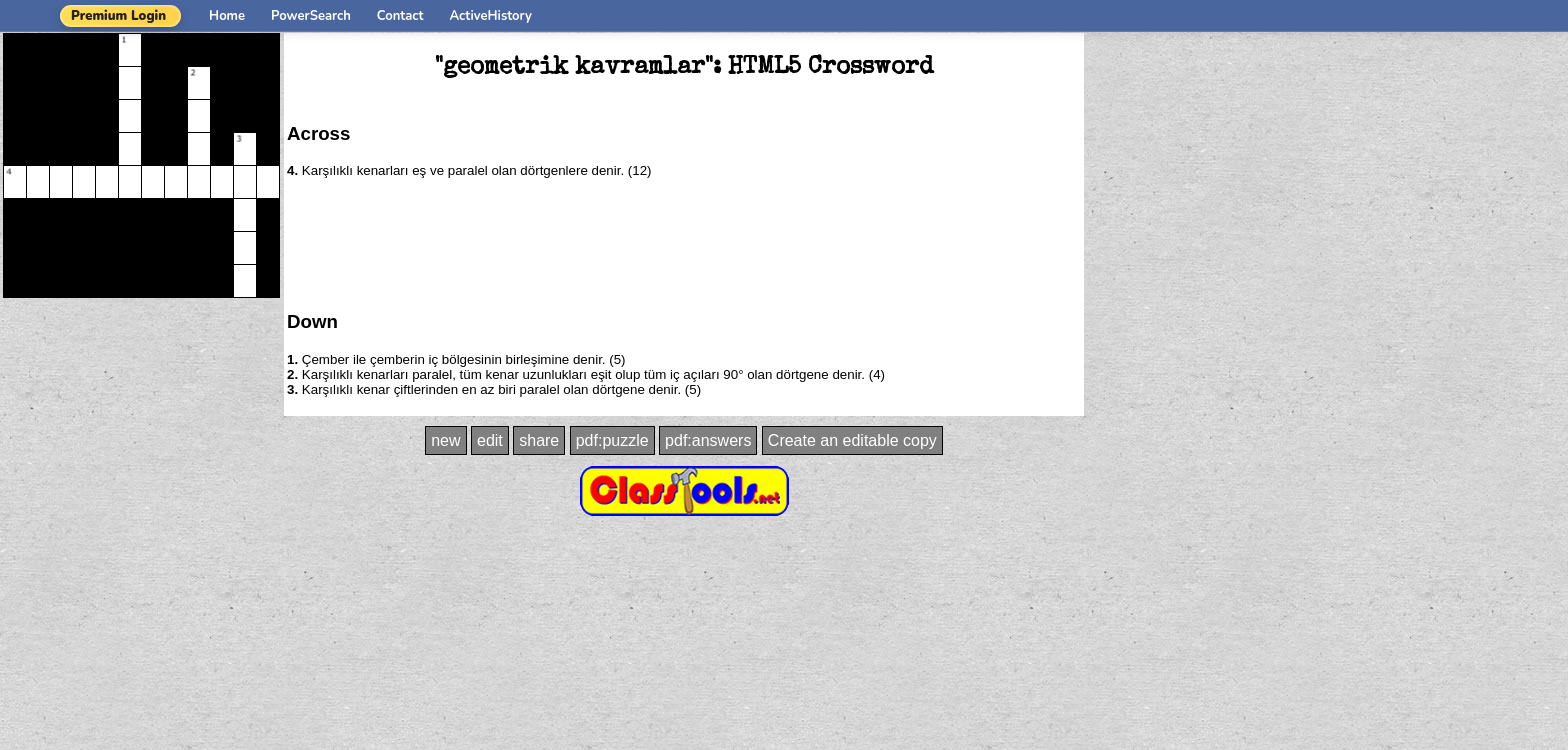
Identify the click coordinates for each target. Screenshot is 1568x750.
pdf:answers (708, 440)
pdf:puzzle (612, 440)
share (539, 440)
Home (227, 16)
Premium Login (118, 16)
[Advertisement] (684, 243)
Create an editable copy (852, 440)
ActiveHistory (491, 16)
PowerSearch (311, 16)
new (445, 440)
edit (490, 440)
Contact (400, 16)
